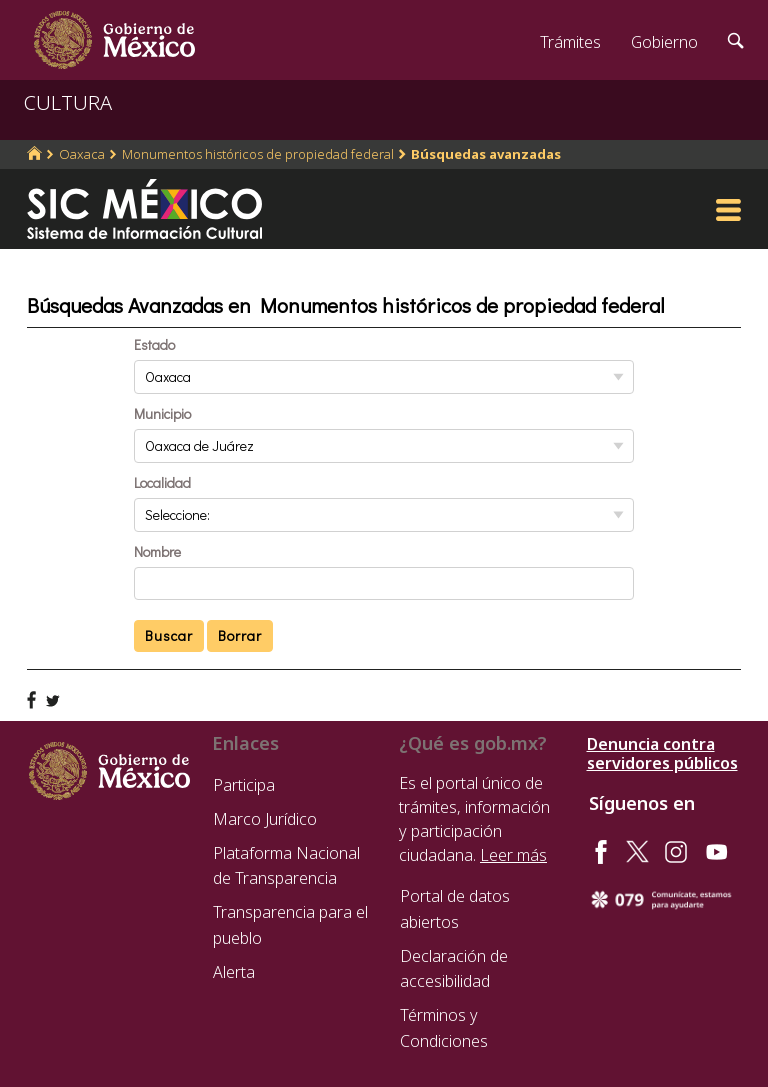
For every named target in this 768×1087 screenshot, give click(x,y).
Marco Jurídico (265, 819)
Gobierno (664, 42)
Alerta (234, 972)
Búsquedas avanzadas (486, 154)
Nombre (157, 551)
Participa (244, 785)
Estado (154, 344)
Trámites (570, 42)
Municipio (162, 413)
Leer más (513, 855)
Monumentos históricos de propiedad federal (258, 154)
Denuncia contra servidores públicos (662, 754)
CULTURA (68, 102)
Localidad (162, 482)
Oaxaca (82, 154)
